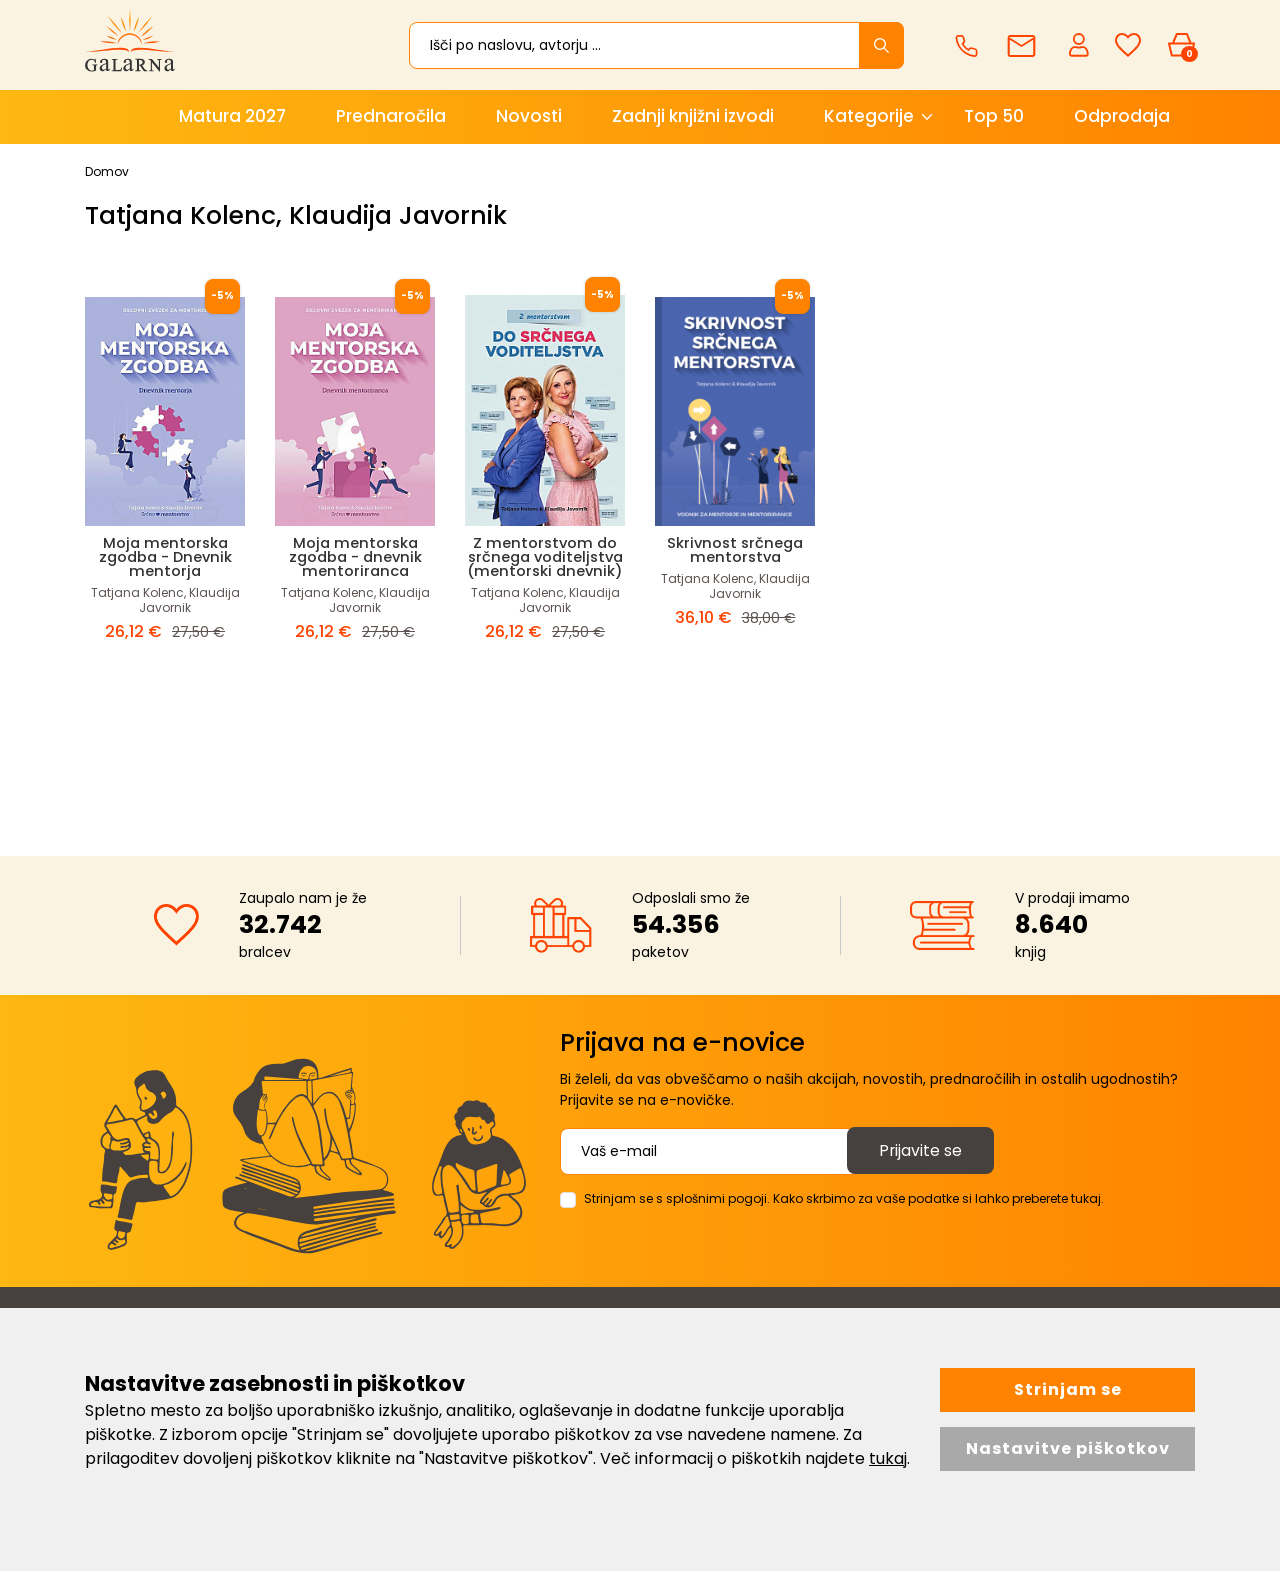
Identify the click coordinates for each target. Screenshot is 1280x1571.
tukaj (888, 1458)
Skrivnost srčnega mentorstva (735, 549)
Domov (107, 171)
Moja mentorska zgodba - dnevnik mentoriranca (355, 556)
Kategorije (869, 116)
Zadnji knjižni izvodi (693, 116)
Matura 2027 (232, 116)
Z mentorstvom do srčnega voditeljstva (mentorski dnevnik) (545, 563)
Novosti (529, 116)
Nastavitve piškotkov (1068, 1448)
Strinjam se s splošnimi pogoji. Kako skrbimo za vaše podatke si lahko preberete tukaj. (844, 1198)
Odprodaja (1122, 116)
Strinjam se (1068, 1389)
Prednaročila (391, 116)
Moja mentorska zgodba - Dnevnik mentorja (165, 556)
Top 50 (994, 116)
